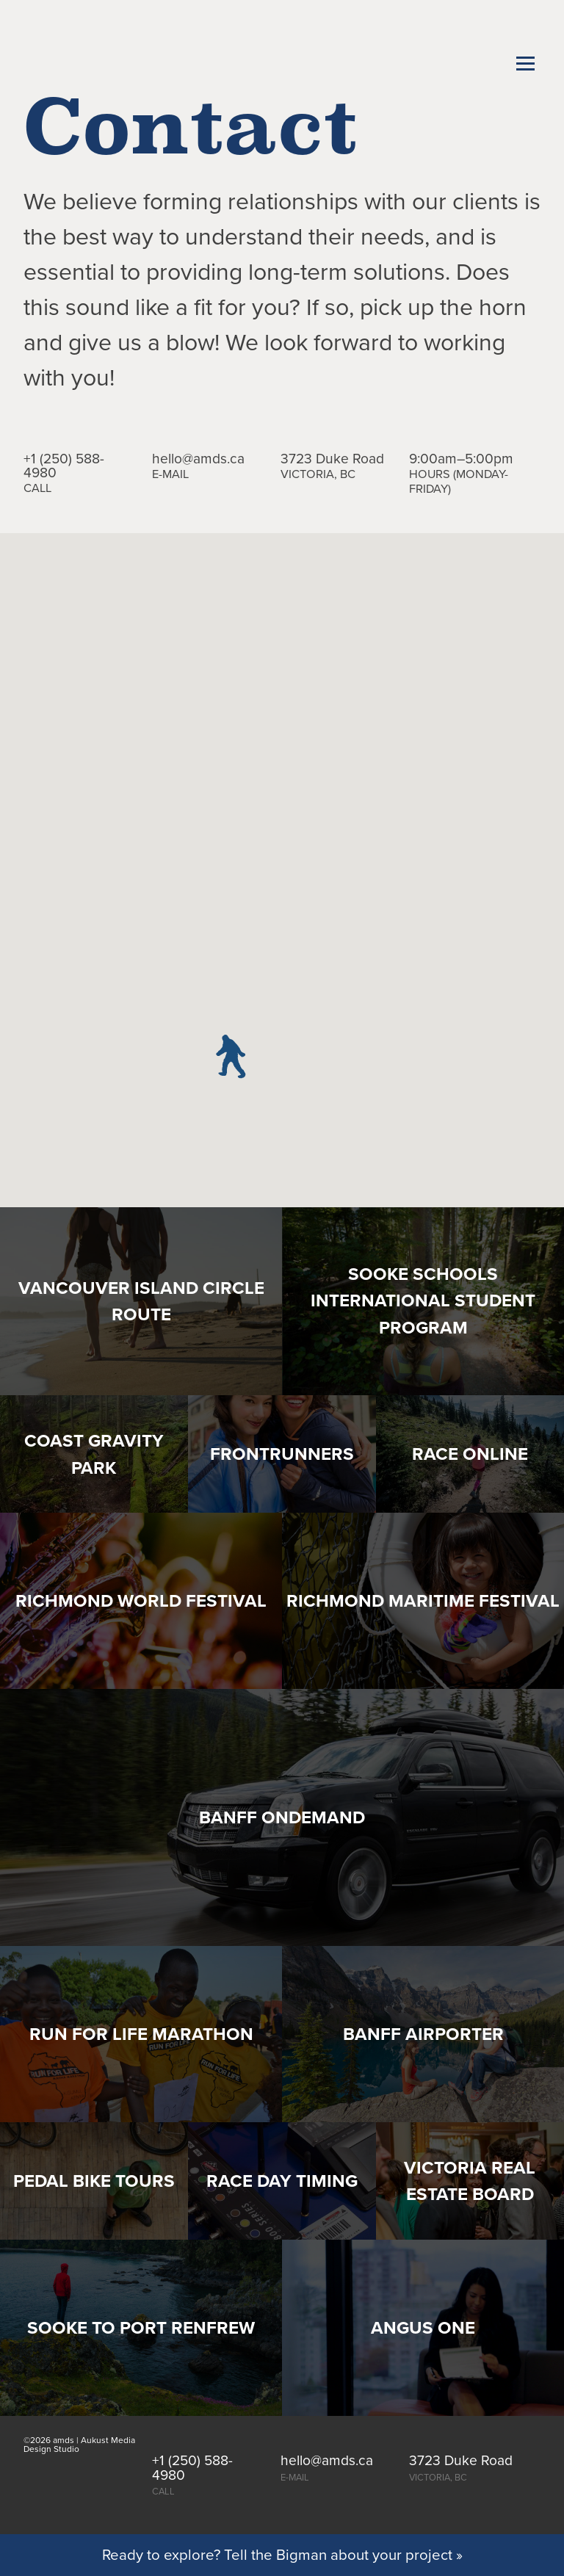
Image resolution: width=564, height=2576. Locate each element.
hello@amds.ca (198, 458)
